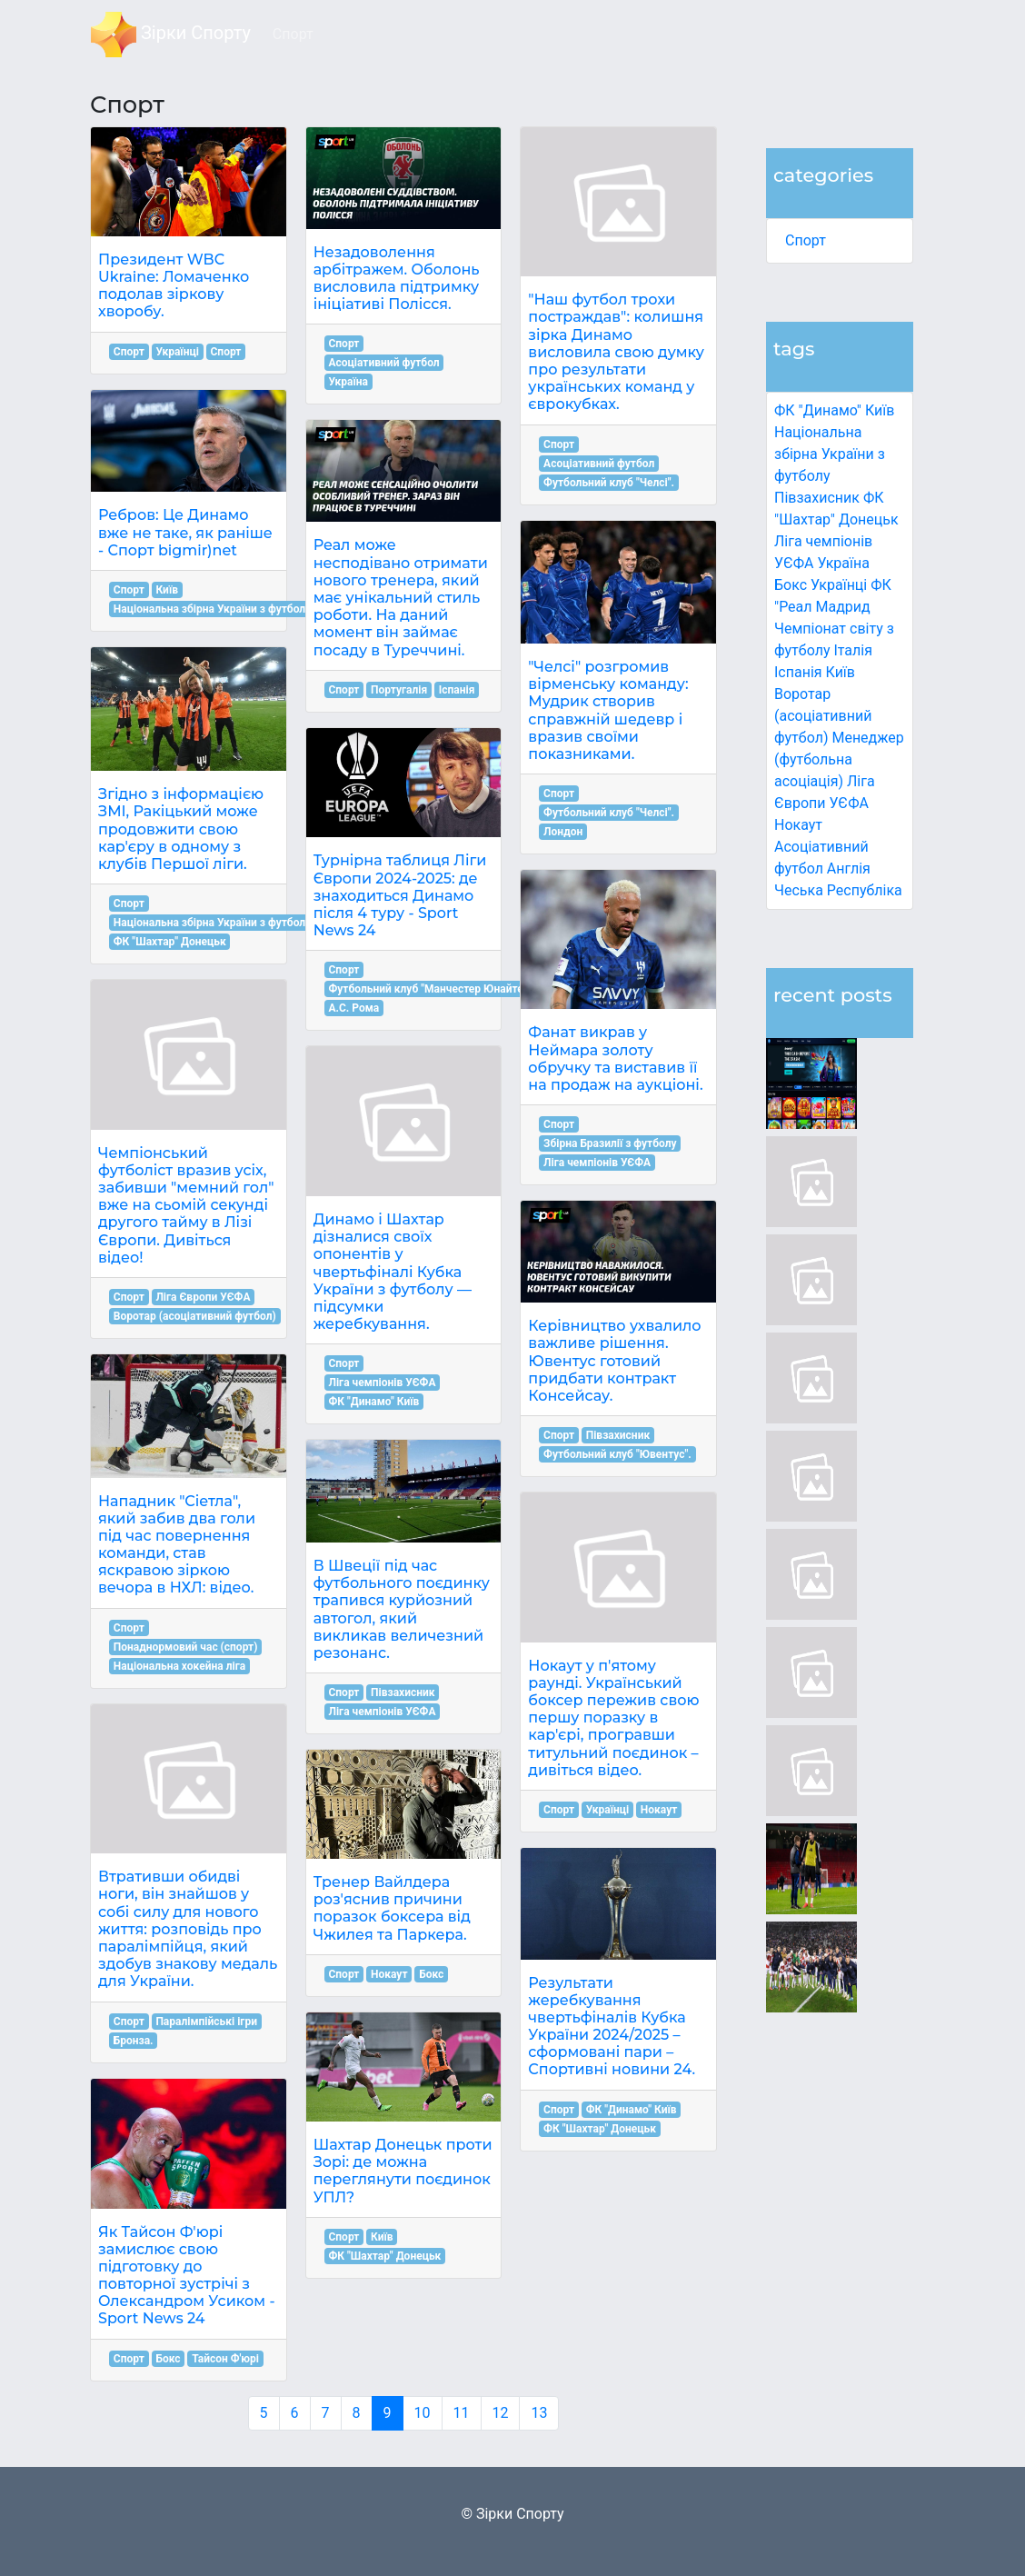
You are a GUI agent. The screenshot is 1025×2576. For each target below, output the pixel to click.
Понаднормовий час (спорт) (186, 1647)
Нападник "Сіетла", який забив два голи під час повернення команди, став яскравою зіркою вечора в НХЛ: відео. (176, 1545)
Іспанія (798, 672)
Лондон (562, 831)
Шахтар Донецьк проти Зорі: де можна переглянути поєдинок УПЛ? (403, 2171)
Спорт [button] (293, 34)
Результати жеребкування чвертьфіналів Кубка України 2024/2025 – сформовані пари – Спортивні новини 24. (611, 2026)
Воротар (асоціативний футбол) (822, 715)
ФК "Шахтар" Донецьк (170, 941)
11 (461, 2412)
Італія (852, 650)
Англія (849, 868)
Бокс (790, 585)
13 (539, 2412)
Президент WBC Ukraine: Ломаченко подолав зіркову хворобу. (173, 286)
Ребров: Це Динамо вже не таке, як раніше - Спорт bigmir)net (185, 532)
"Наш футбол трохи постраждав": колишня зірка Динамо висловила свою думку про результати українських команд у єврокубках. (616, 352)
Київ (840, 672)
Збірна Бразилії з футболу (610, 1143)
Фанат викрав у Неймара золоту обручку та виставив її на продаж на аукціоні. (615, 1058)
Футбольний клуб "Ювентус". (617, 1454)
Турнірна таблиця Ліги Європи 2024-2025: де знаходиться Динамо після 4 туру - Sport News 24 (400, 895)
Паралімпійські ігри (206, 2021)
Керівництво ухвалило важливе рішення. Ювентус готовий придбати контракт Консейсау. (614, 1360)
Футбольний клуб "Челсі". (608, 482)
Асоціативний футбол (383, 362)
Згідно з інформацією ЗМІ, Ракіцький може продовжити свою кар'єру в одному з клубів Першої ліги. (181, 829)
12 (501, 2412)
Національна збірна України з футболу (829, 454)
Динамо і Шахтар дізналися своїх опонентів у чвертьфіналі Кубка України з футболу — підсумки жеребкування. (392, 1272)
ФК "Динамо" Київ (834, 410)
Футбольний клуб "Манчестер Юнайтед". (432, 989)
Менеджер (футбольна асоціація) (839, 759)
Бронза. (134, 2040)
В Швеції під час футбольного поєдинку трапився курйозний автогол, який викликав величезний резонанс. (401, 1609)
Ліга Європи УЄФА (202, 1297)
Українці (839, 585)
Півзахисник (817, 497)
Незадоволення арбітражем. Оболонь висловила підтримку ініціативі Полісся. (396, 279)
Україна (843, 563)
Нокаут (798, 825)
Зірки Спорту (171, 34)
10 (422, 2412)
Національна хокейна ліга (179, 1666)
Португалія (399, 690)
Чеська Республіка (838, 890)
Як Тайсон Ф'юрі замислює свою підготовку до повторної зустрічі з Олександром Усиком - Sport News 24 (186, 2275)
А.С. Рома (353, 1008)
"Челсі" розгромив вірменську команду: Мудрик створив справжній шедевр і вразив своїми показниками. (608, 710)
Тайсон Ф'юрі (225, 2358)
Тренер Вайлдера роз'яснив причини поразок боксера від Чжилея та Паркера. (392, 1908)
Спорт (805, 240)
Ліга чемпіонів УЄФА (381, 1382)
